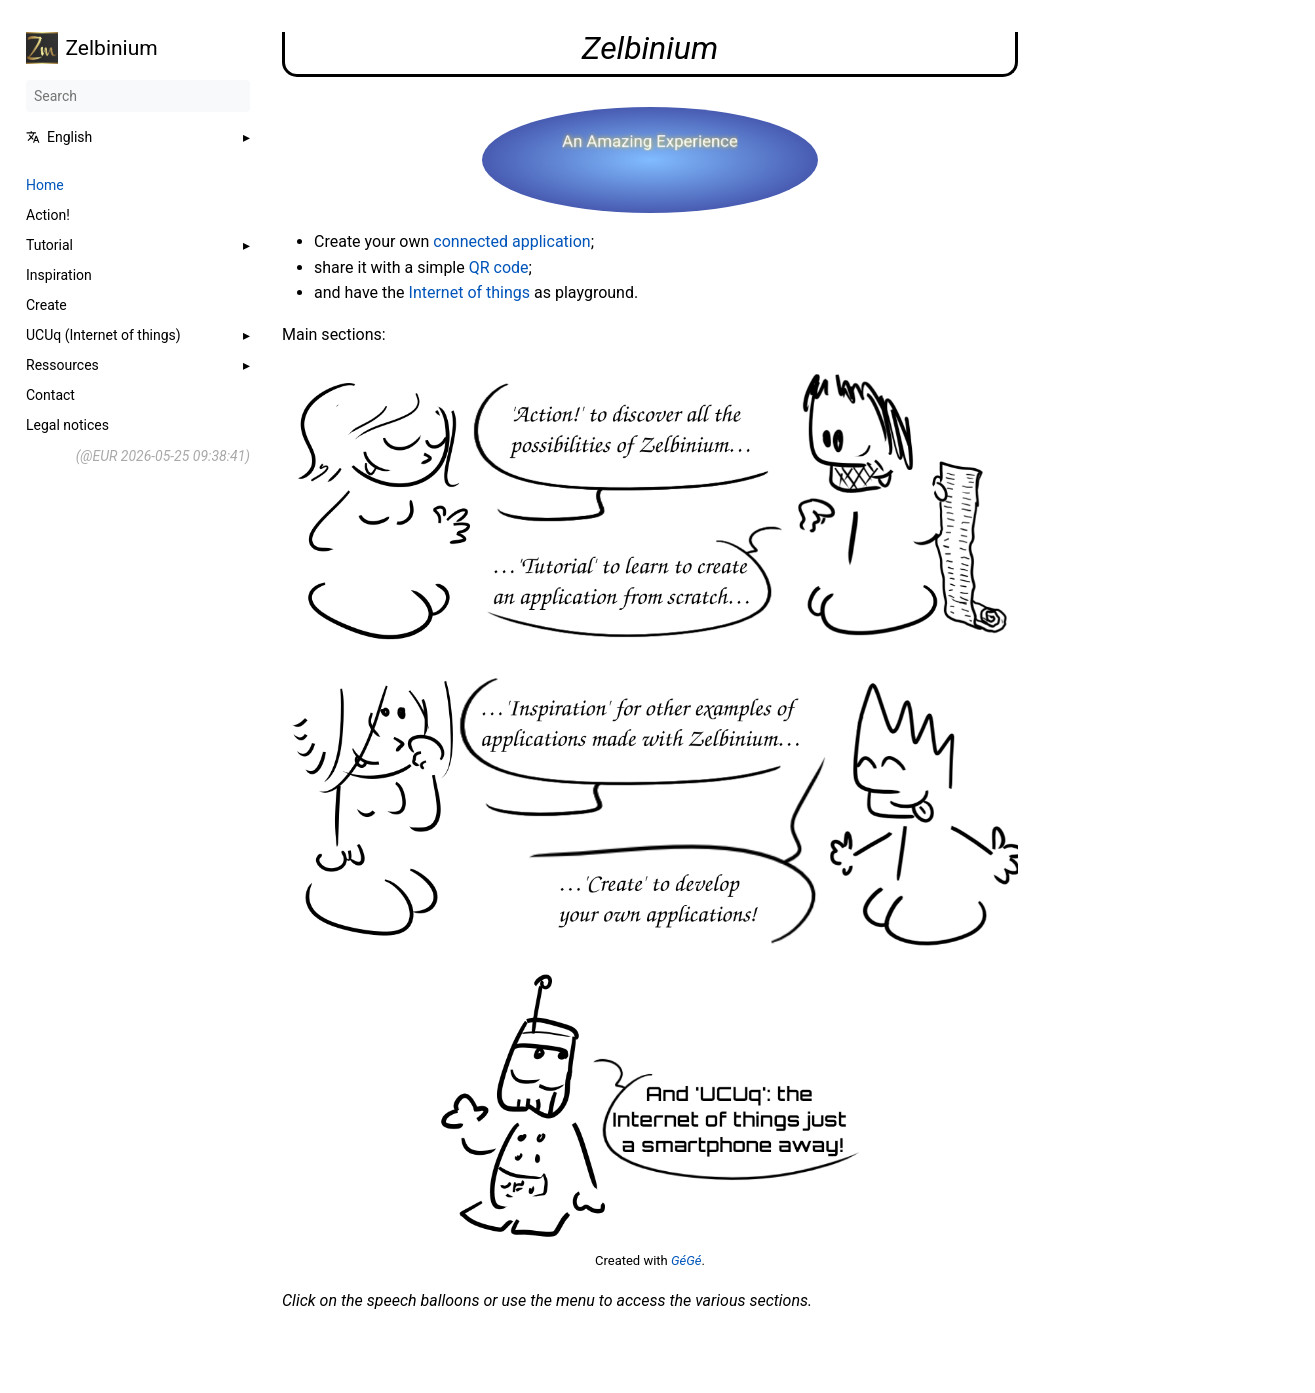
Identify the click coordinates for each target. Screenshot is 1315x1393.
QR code (499, 267)
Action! (48, 215)
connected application (511, 241)
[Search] (138, 96)
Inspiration (59, 275)
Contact (50, 395)
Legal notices (67, 425)
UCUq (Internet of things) (103, 335)
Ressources (62, 365)
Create (46, 305)
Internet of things (470, 292)
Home (45, 185)
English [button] (59, 137)
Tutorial (49, 245)
